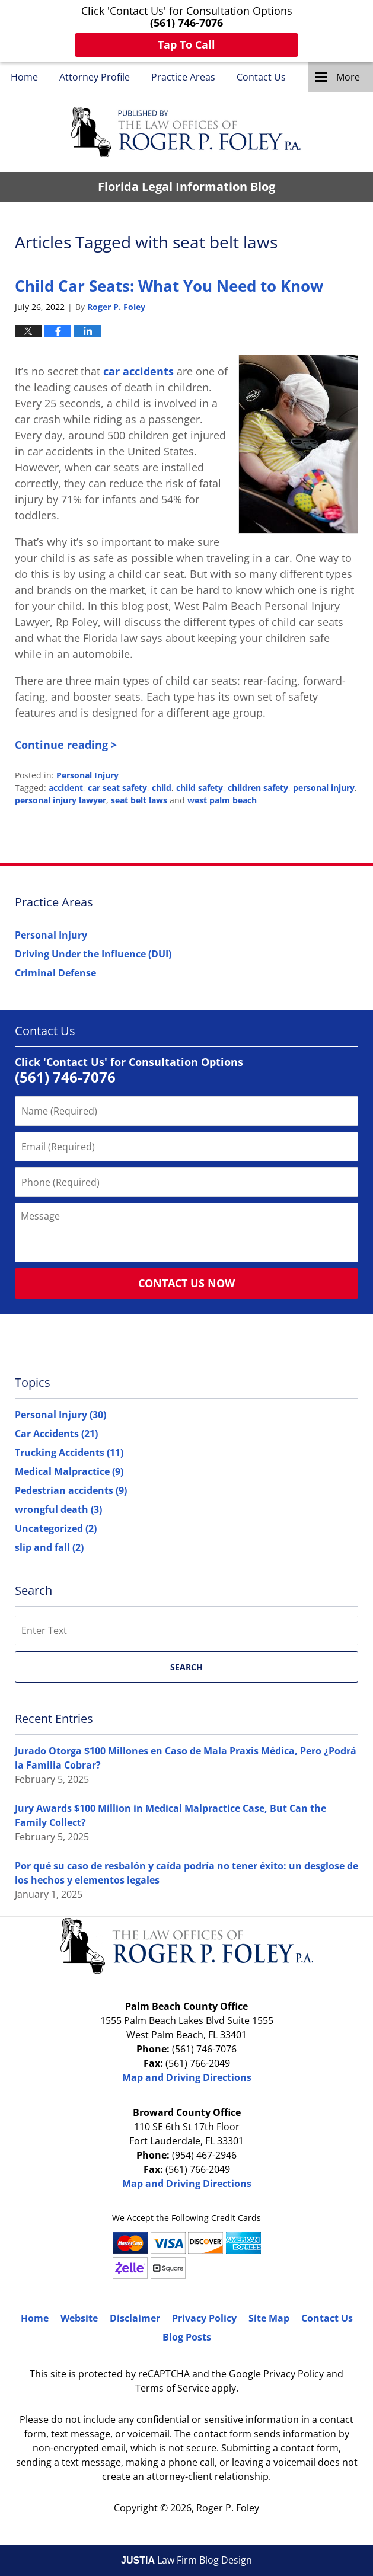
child (161, 787)
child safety (199, 787)
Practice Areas (183, 77)
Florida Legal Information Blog (186, 132)
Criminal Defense (55, 972)
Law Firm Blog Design (186, 2560)
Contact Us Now (186, 1283)
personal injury (324, 787)
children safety (258, 787)
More (348, 77)
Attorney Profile (94, 77)
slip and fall (49, 1547)
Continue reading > (66, 745)
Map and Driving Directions (186, 2077)
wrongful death (58, 1509)
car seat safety (117, 787)
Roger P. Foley (227, 2507)
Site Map (268, 2318)
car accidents (138, 371)
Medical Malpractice (69, 1471)
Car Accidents (56, 1433)
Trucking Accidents (69, 1452)
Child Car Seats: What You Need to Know (169, 285)
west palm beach (222, 800)
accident (66, 787)
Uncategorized (56, 1528)
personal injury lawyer (60, 800)
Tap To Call (186, 44)
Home (24, 77)
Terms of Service (172, 2388)
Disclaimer (135, 2318)
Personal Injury (87, 775)
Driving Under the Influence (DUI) (93, 953)
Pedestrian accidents (71, 1490)
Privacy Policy (204, 2318)
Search (186, 1666)
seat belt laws (139, 800)
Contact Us (261, 77)
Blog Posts (186, 2337)
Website (79, 2318)
